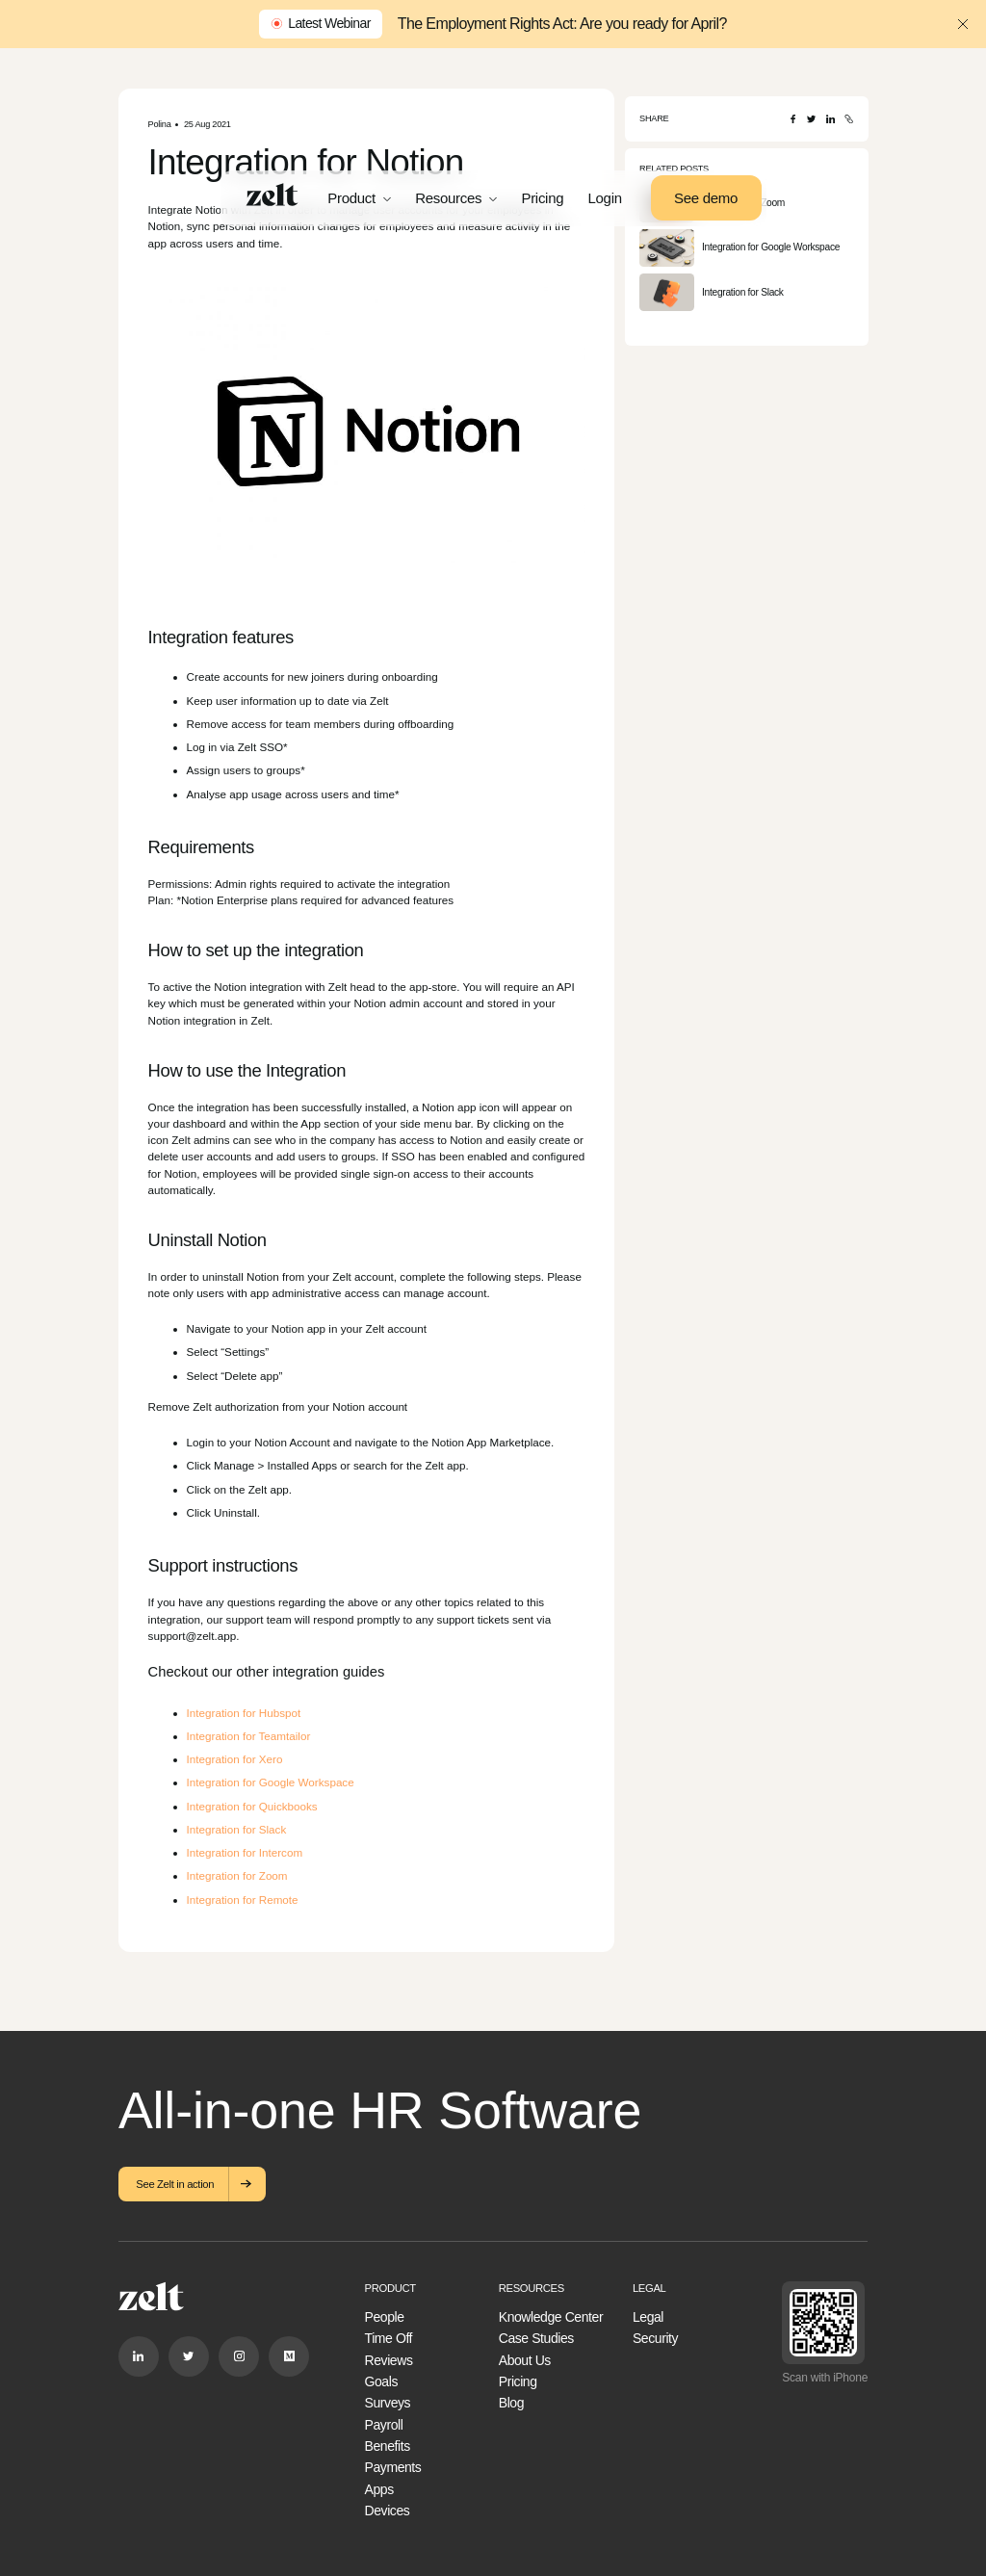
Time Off (389, 2338)
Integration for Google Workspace (270, 1782)
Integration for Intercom (245, 1852)
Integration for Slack (237, 1829)
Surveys (388, 2402)
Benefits (387, 2446)
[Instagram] (239, 2356)
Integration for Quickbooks (252, 1806)
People (384, 2317)
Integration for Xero (235, 1759)
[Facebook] (793, 119)
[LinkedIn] (830, 119)
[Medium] (289, 2356)
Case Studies (536, 2338)
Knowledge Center (551, 2317)
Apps (379, 2489)
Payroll (384, 2425)
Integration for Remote (242, 1899)
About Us (525, 2360)
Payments (393, 2467)
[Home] (272, 194)
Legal (648, 2317)
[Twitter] (811, 119)
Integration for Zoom (237, 1875)
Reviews (389, 2360)
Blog (511, 2402)
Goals (381, 2381)
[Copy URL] (848, 119)
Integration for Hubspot (244, 1712)
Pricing (542, 198)
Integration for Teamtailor (249, 1736)
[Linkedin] (138, 2356)
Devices (387, 2510)
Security (655, 2338)
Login (605, 198)
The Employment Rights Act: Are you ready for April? (562, 23)
